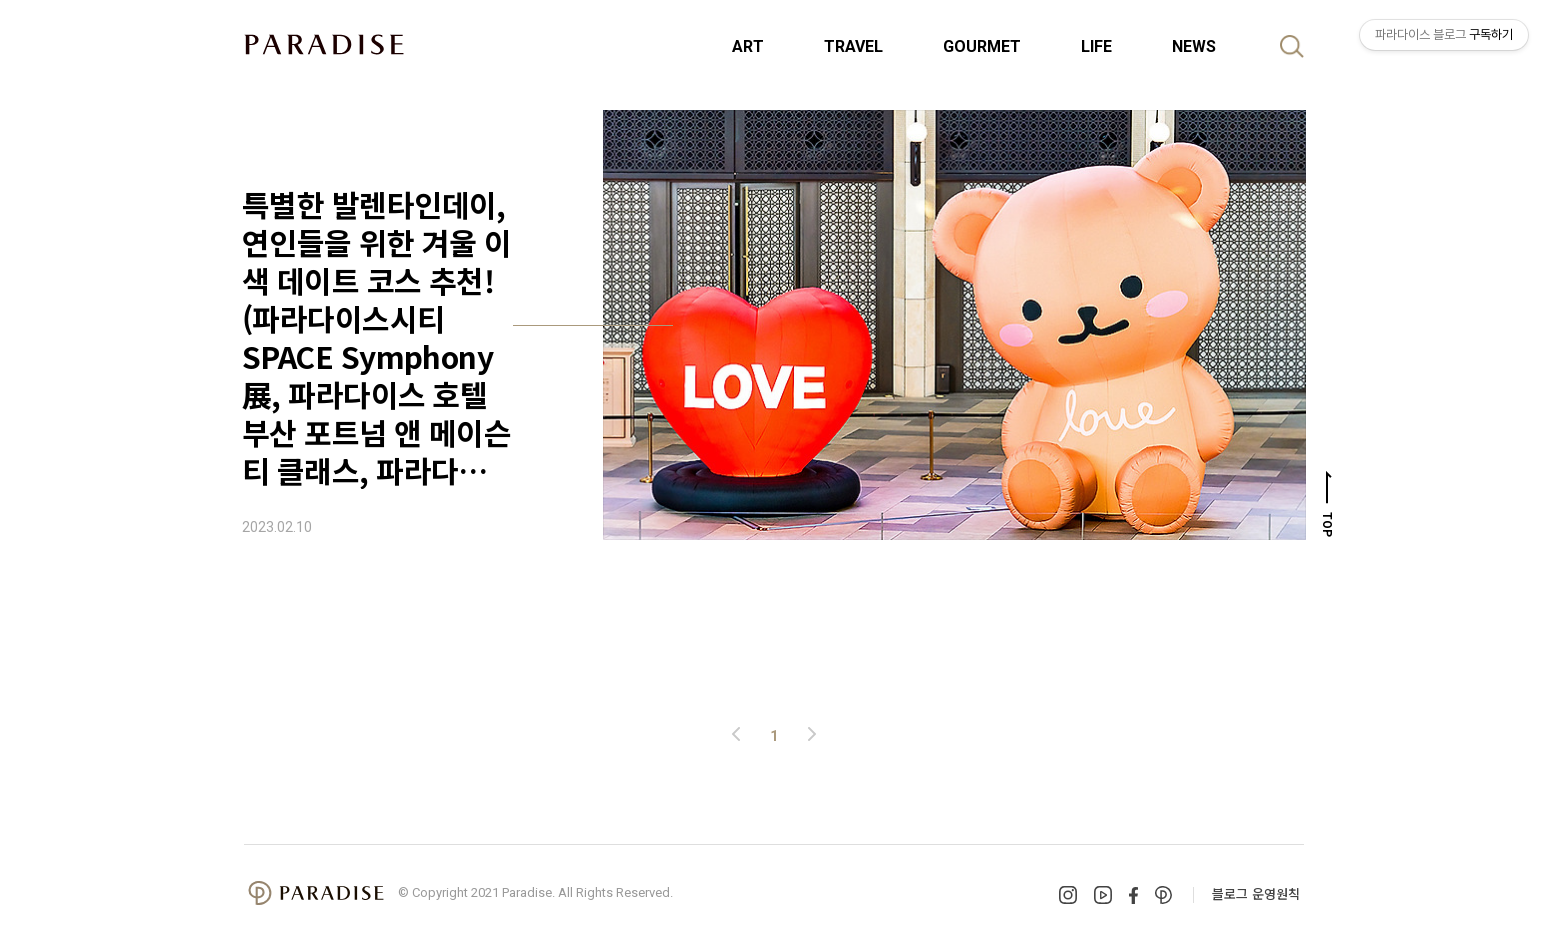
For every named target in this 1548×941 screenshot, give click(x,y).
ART (748, 46)
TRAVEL (853, 46)
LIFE (1096, 46)
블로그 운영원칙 (1256, 893)
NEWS (1194, 46)
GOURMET (982, 46)
